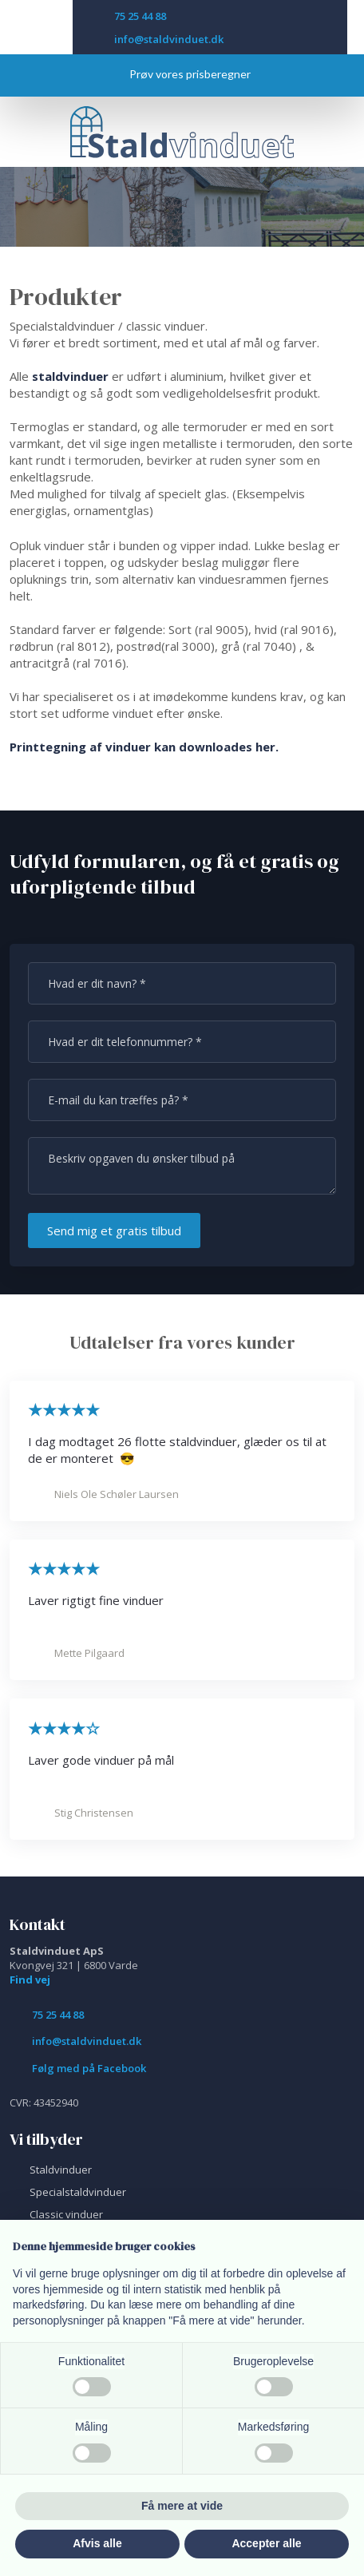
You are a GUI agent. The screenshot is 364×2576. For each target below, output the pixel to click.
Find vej (30, 1979)
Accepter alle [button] (266, 2543)
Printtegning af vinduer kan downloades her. (144, 747)
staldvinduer (70, 376)
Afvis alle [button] (97, 2543)
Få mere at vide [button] (182, 2505)
